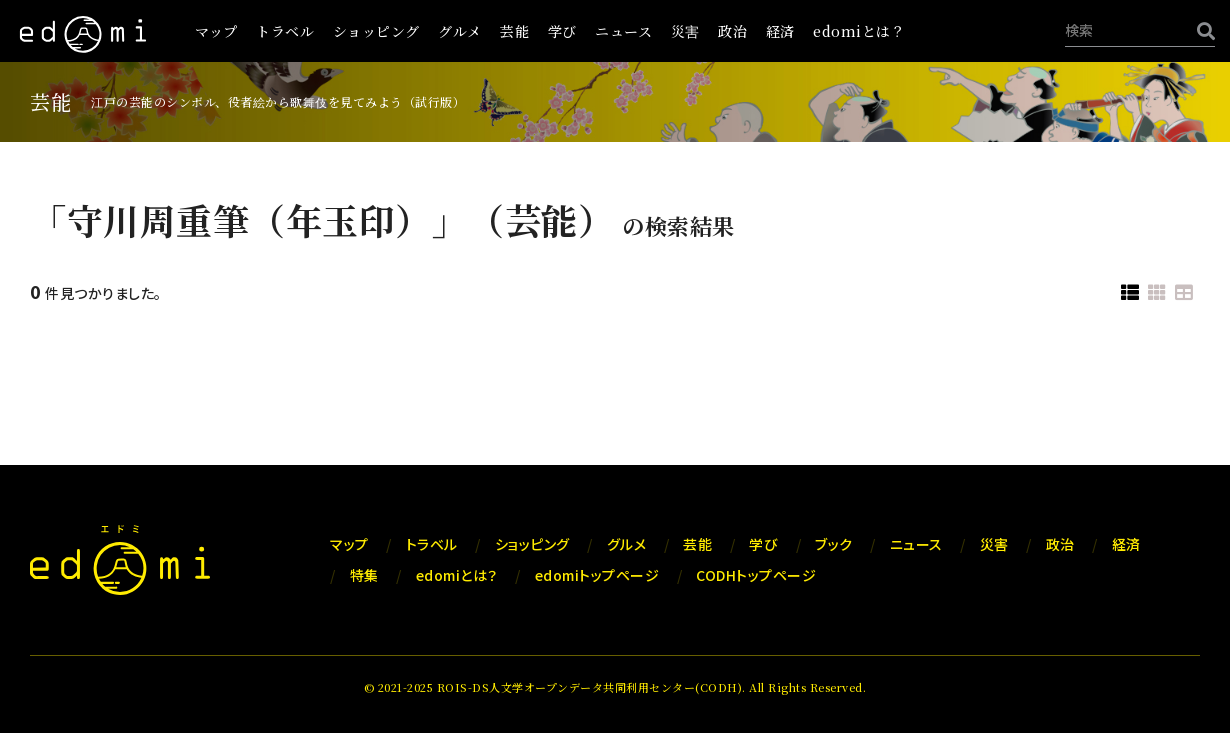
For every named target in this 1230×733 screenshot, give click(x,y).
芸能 (514, 31)
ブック (834, 544)
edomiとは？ (859, 31)
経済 (780, 31)
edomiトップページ (597, 575)
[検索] (1201, 30)
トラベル (285, 31)
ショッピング (376, 31)
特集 (364, 575)
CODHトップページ (756, 575)
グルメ (460, 31)
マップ (216, 31)
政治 (732, 31)
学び (562, 31)
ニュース (623, 31)
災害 (685, 31)
